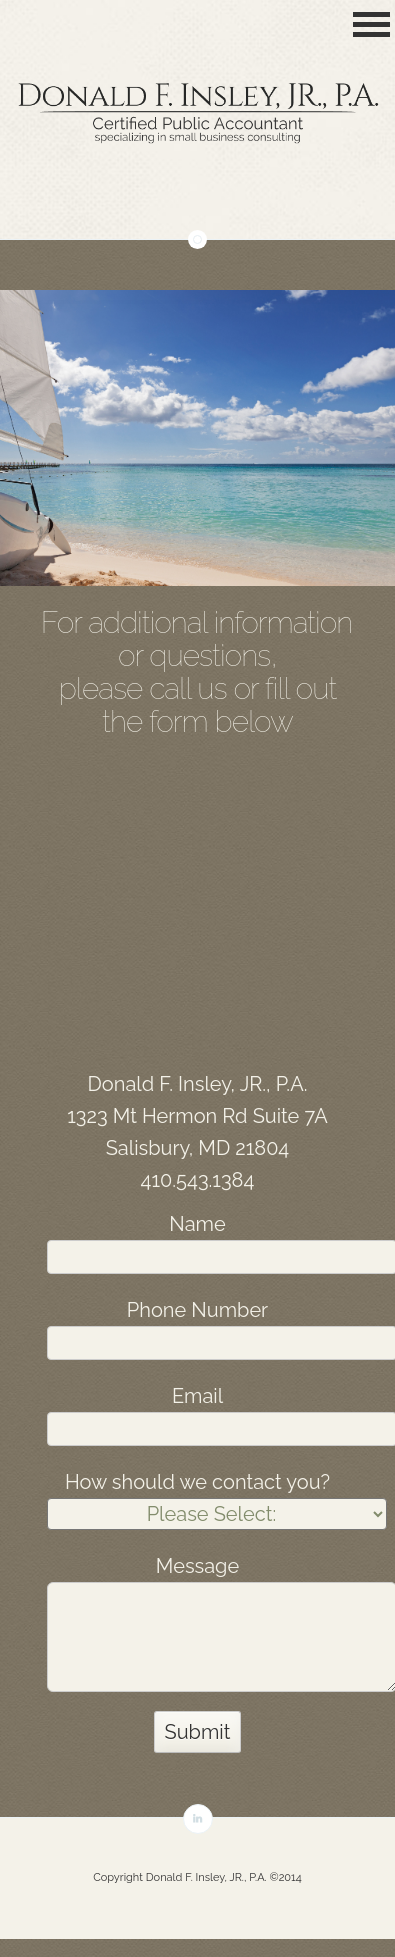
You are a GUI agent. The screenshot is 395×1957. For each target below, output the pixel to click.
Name (197, 1224)
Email (197, 1396)
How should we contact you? (197, 1482)
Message (197, 1566)
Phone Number (197, 1310)
